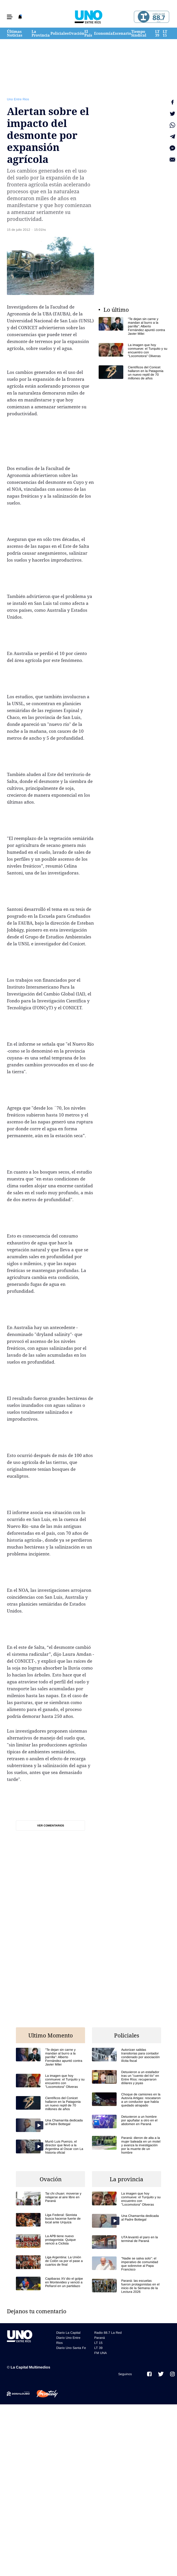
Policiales (59, 33)
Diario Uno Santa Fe (71, 2348)
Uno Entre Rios (18, 99)
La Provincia (41, 33)
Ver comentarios (50, 1825)
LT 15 (165, 33)
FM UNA (100, 2353)
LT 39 (157, 33)
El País (88, 33)
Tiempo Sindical (138, 33)
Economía (103, 33)
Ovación (76, 33)
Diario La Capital (68, 2332)
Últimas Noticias (14, 33)
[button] (9, 17)
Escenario (122, 33)
